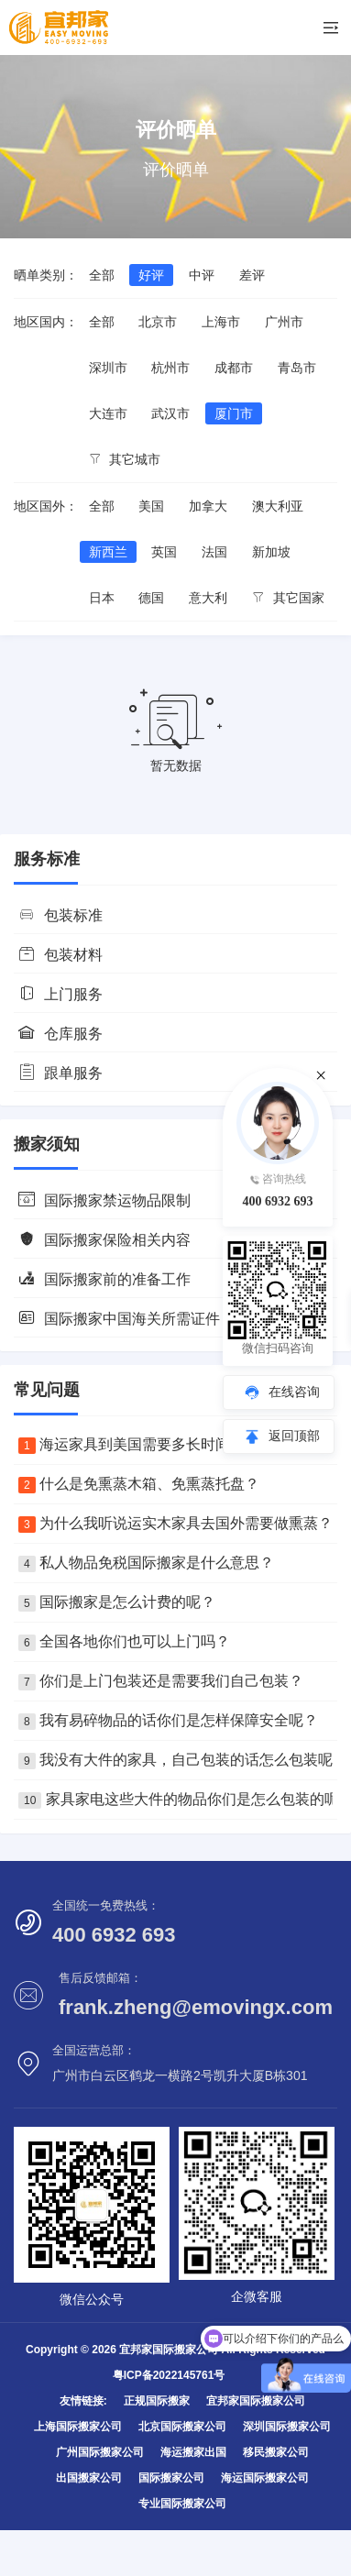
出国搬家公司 (89, 2477)
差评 (252, 275)
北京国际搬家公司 (182, 2426)
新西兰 (108, 552)
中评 (201, 275)
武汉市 (170, 413)
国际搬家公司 (171, 2477)
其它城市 (125, 459)
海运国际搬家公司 (265, 2477)
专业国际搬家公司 (182, 2503)
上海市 (221, 321)
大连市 (108, 413)
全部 (102, 275)
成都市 (233, 367)
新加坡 (271, 552)
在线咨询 (294, 1391)
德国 (151, 597)
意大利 (208, 597)
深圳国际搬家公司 (287, 2426)
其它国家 (288, 597)
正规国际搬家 (157, 2400)
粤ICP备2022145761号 (169, 2375)
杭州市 (170, 367)
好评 (151, 275)
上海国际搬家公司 (78, 2426)
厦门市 (233, 413)
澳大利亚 (277, 506)
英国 (164, 552)
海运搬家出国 (193, 2452)
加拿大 (208, 506)
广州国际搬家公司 (100, 2452)
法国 (214, 552)
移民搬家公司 (276, 2452)
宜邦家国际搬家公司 (255, 2400)
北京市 (157, 321)
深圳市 (108, 367)
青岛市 (297, 367)
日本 (102, 597)
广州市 (284, 321)
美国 (151, 506)
